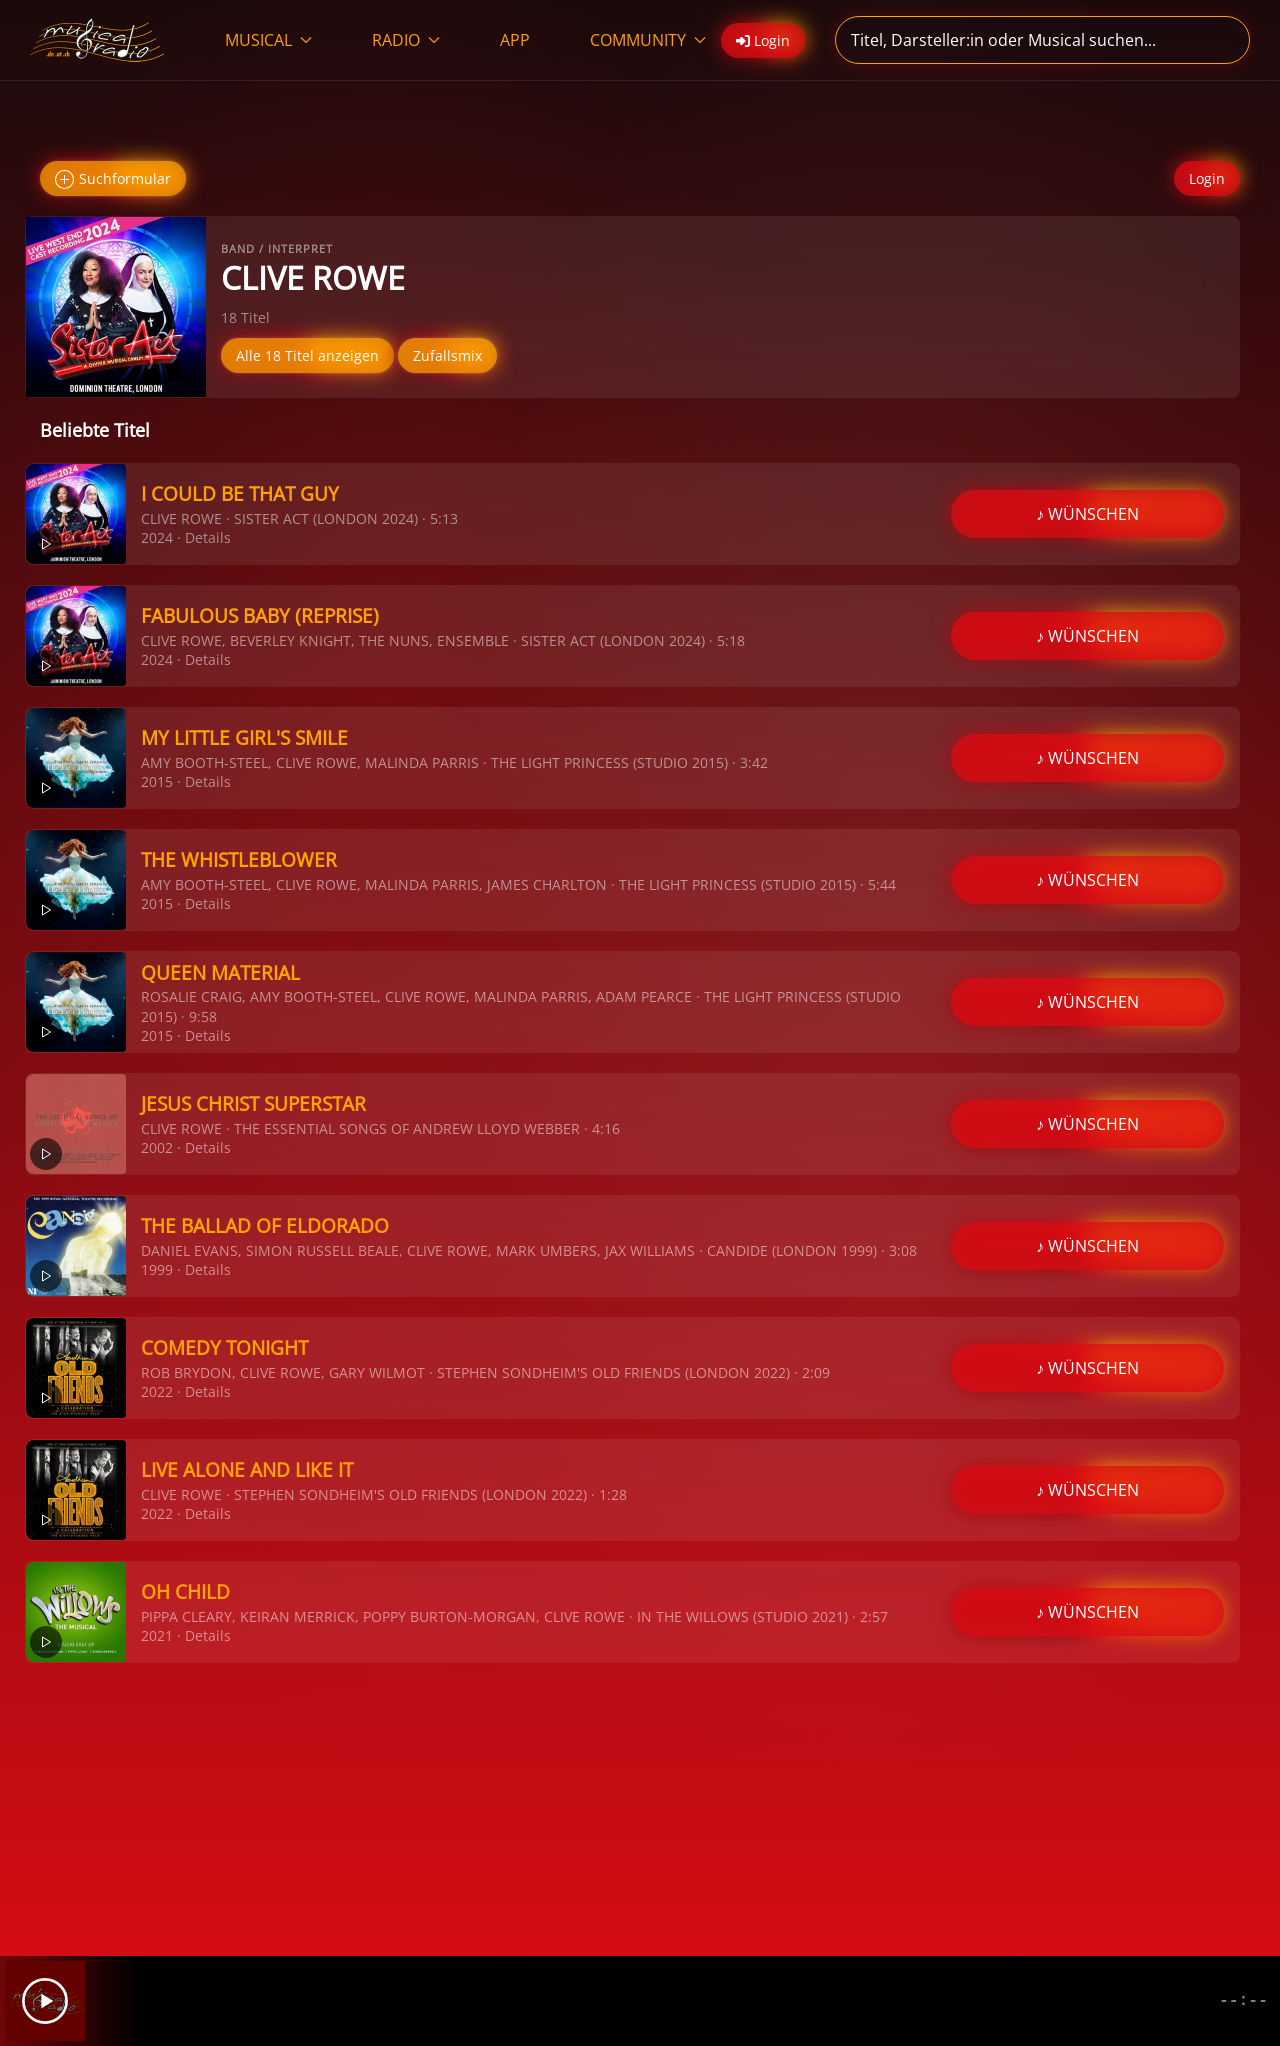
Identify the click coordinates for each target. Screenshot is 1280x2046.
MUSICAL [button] (268, 40)
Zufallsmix (447, 355)
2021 (157, 1635)
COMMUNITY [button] (648, 40)
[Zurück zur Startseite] (97, 40)
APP (515, 40)
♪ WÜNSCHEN (1087, 514)
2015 (157, 781)
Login (1207, 178)
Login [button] (763, 40)
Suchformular (113, 179)
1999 (157, 1269)
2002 (157, 1147)
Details (208, 537)
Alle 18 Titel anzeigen (307, 355)
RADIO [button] (406, 40)
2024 (157, 537)
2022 (157, 1391)
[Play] (45, 2001)
